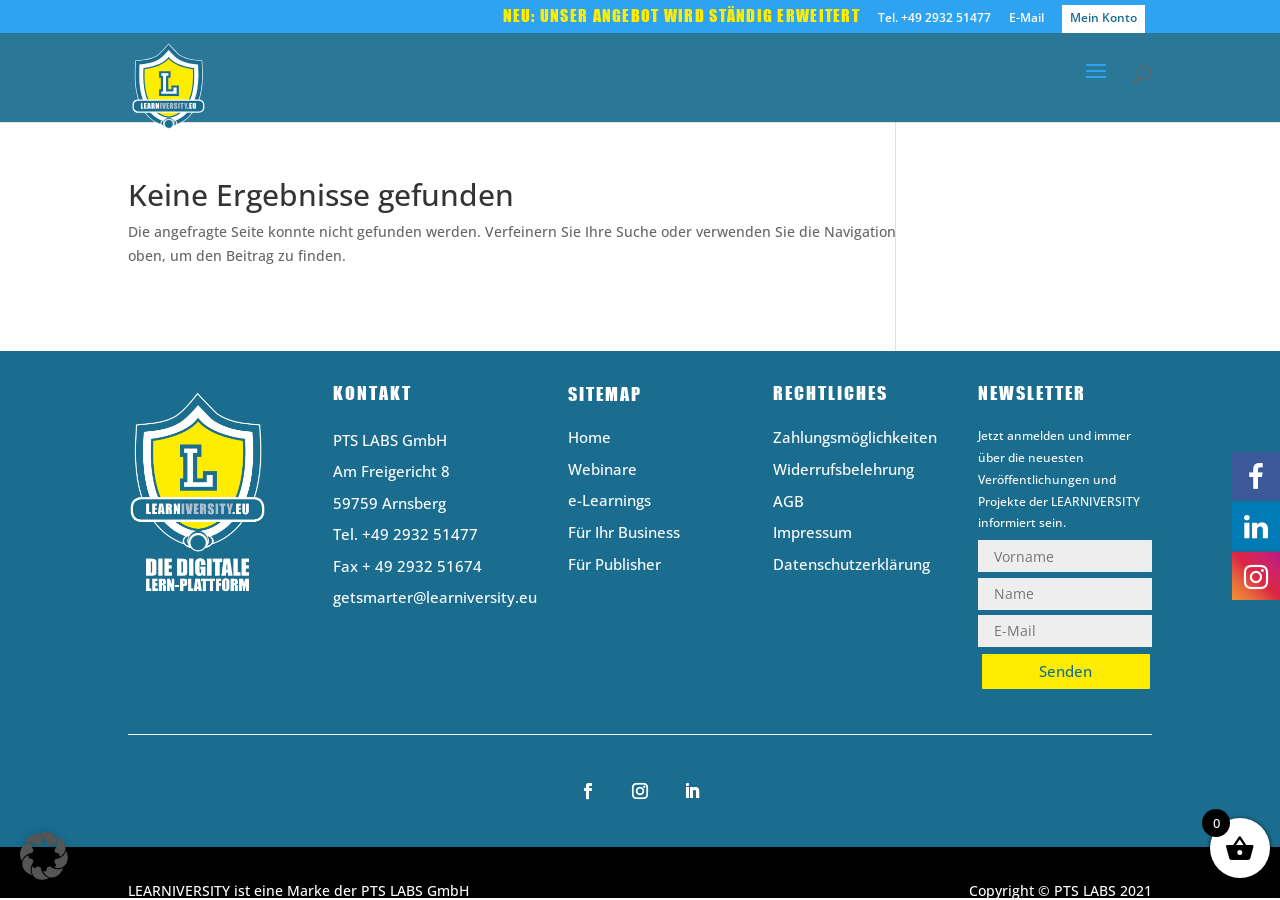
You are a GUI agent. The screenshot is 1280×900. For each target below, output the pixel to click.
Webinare (602, 470)
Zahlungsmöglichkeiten (855, 438)
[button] (44, 856)
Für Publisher (614, 565)
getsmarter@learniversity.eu (435, 597)
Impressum (812, 533)
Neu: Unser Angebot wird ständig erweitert (681, 17)
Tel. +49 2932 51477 (934, 19)
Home (589, 438)
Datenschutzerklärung (851, 565)
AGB (788, 502)
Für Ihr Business (624, 533)
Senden (1065, 671)
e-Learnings (609, 501)
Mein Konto (1103, 17)
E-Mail (1026, 19)
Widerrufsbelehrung (843, 470)
